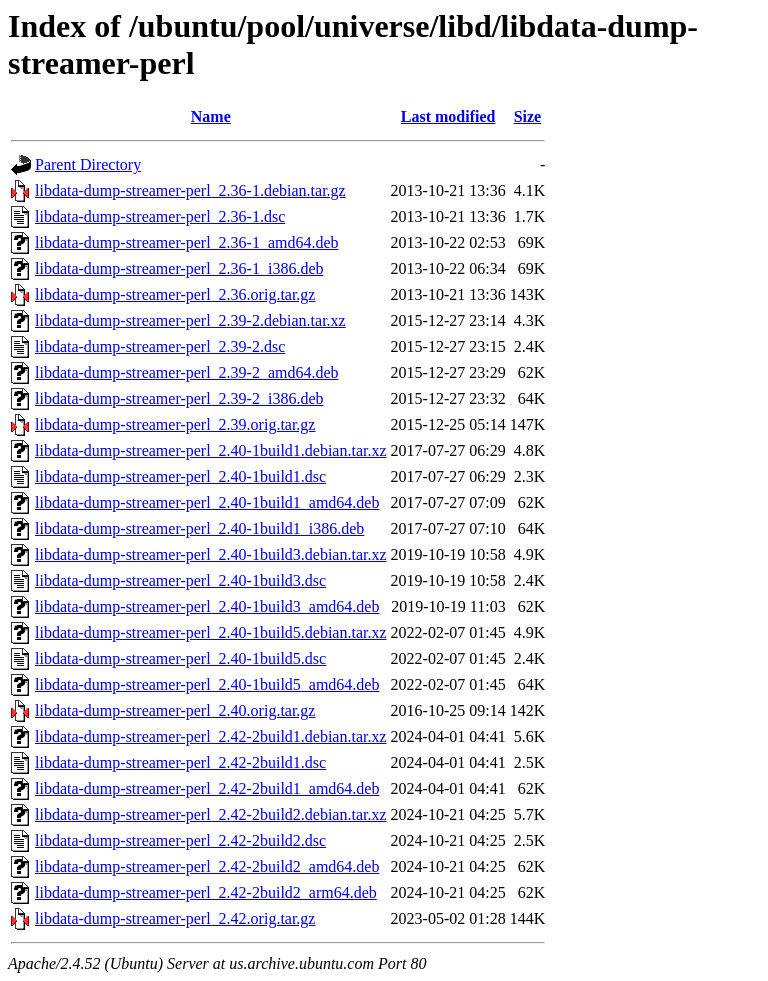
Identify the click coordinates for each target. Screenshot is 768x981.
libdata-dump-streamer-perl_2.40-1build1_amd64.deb (207, 502)
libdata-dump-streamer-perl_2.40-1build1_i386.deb (199, 528)
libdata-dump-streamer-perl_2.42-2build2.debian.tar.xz (211, 814)
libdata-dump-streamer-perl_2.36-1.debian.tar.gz (190, 190)
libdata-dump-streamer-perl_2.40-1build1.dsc (180, 476)
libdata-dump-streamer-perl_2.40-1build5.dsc (180, 658)
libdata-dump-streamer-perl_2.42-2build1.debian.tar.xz (211, 736)
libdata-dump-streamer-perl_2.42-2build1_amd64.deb (207, 788)
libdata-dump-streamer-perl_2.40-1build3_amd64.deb (207, 606)
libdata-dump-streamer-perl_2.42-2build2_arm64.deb (206, 892)
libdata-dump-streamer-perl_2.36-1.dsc (160, 216)
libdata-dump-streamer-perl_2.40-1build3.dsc (180, 580)
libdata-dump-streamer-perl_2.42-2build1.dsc (180, 762)
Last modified (448, 116)
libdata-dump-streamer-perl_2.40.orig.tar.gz (175, 710)
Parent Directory (88, 164)
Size (528, 116)
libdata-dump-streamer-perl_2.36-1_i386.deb (179, 268)
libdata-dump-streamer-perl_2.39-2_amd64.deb (187, 372)
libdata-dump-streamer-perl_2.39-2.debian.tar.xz (190, 320)
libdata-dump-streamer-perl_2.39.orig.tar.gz (175, 424)
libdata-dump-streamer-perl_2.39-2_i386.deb (179, 398)
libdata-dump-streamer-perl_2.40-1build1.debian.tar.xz (211, 450)
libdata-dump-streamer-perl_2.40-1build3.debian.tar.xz (211, 554)
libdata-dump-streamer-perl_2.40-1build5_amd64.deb (207, 684)
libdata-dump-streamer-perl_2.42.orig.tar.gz (175, 918)
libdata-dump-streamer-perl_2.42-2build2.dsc (180, 840)
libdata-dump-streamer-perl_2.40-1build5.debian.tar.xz (211, 632)
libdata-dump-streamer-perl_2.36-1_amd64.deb (187, 242)
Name (211, 116)
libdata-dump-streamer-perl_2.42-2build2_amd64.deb (207, 866)
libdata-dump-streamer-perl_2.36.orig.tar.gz (175, 294)
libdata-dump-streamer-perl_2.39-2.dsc (160, 346)
